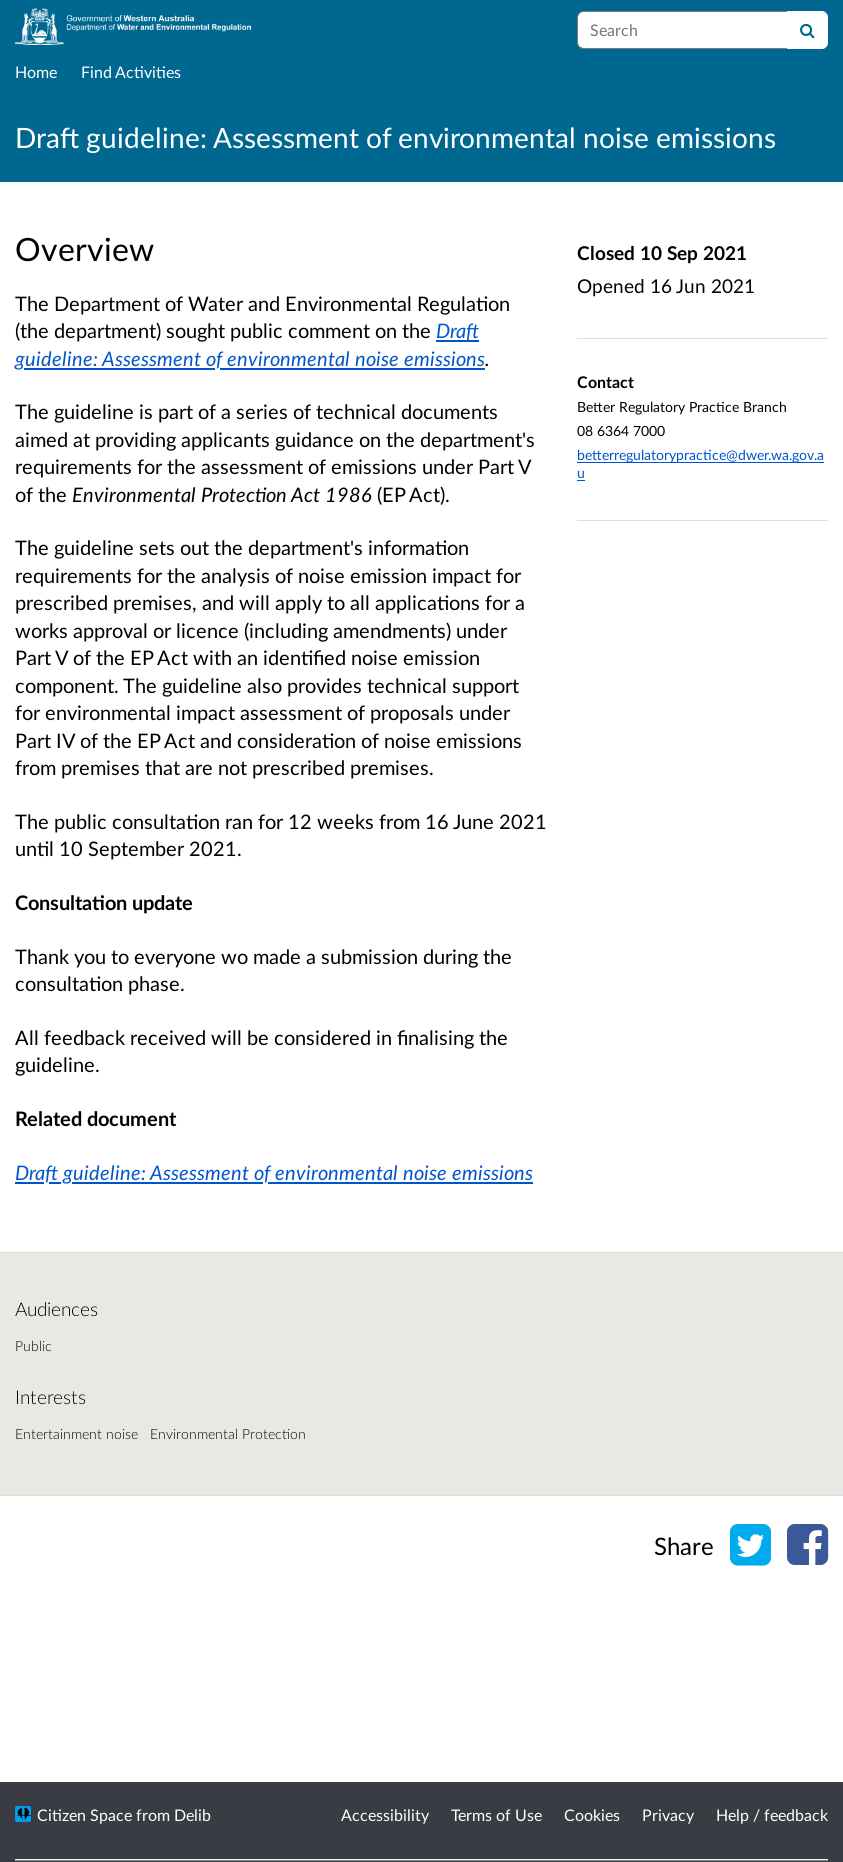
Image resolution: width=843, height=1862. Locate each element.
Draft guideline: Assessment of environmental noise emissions (274, 1172)
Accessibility (385, 1814)
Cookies (592, 1814)
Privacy (668, 1814)
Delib (192, 1814)
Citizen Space (84, 1814)
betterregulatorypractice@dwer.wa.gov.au (700, 463)
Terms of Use (496, 1814)
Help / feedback (772, 1814)
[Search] (807, 30)
